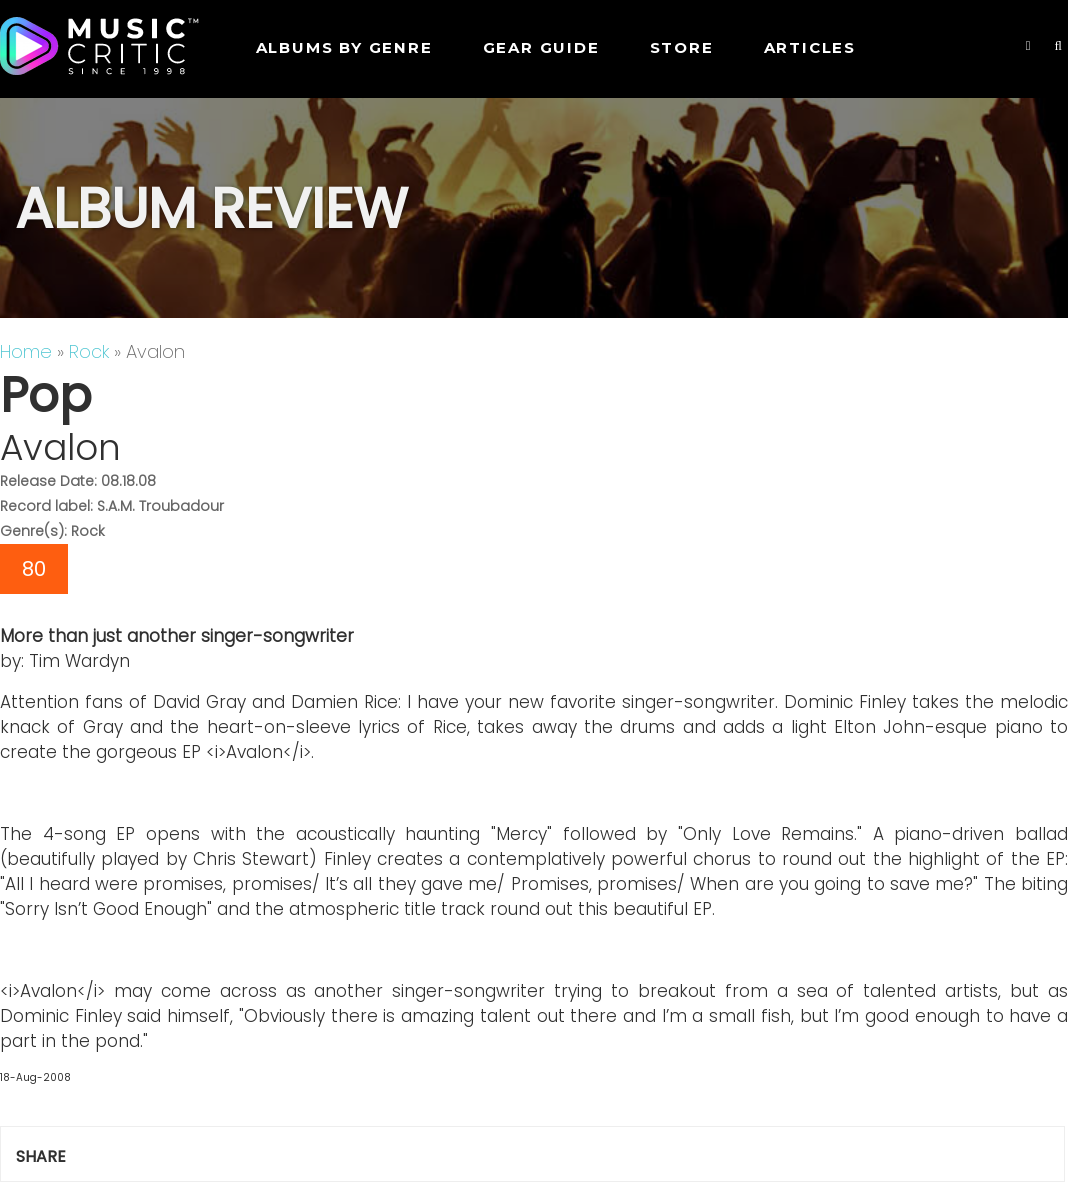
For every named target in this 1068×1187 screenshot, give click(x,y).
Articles (810, 47)
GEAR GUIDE (541, 47)
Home (26, 351)
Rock (89, 351)
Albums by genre (344, 47)
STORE (682, 47)
